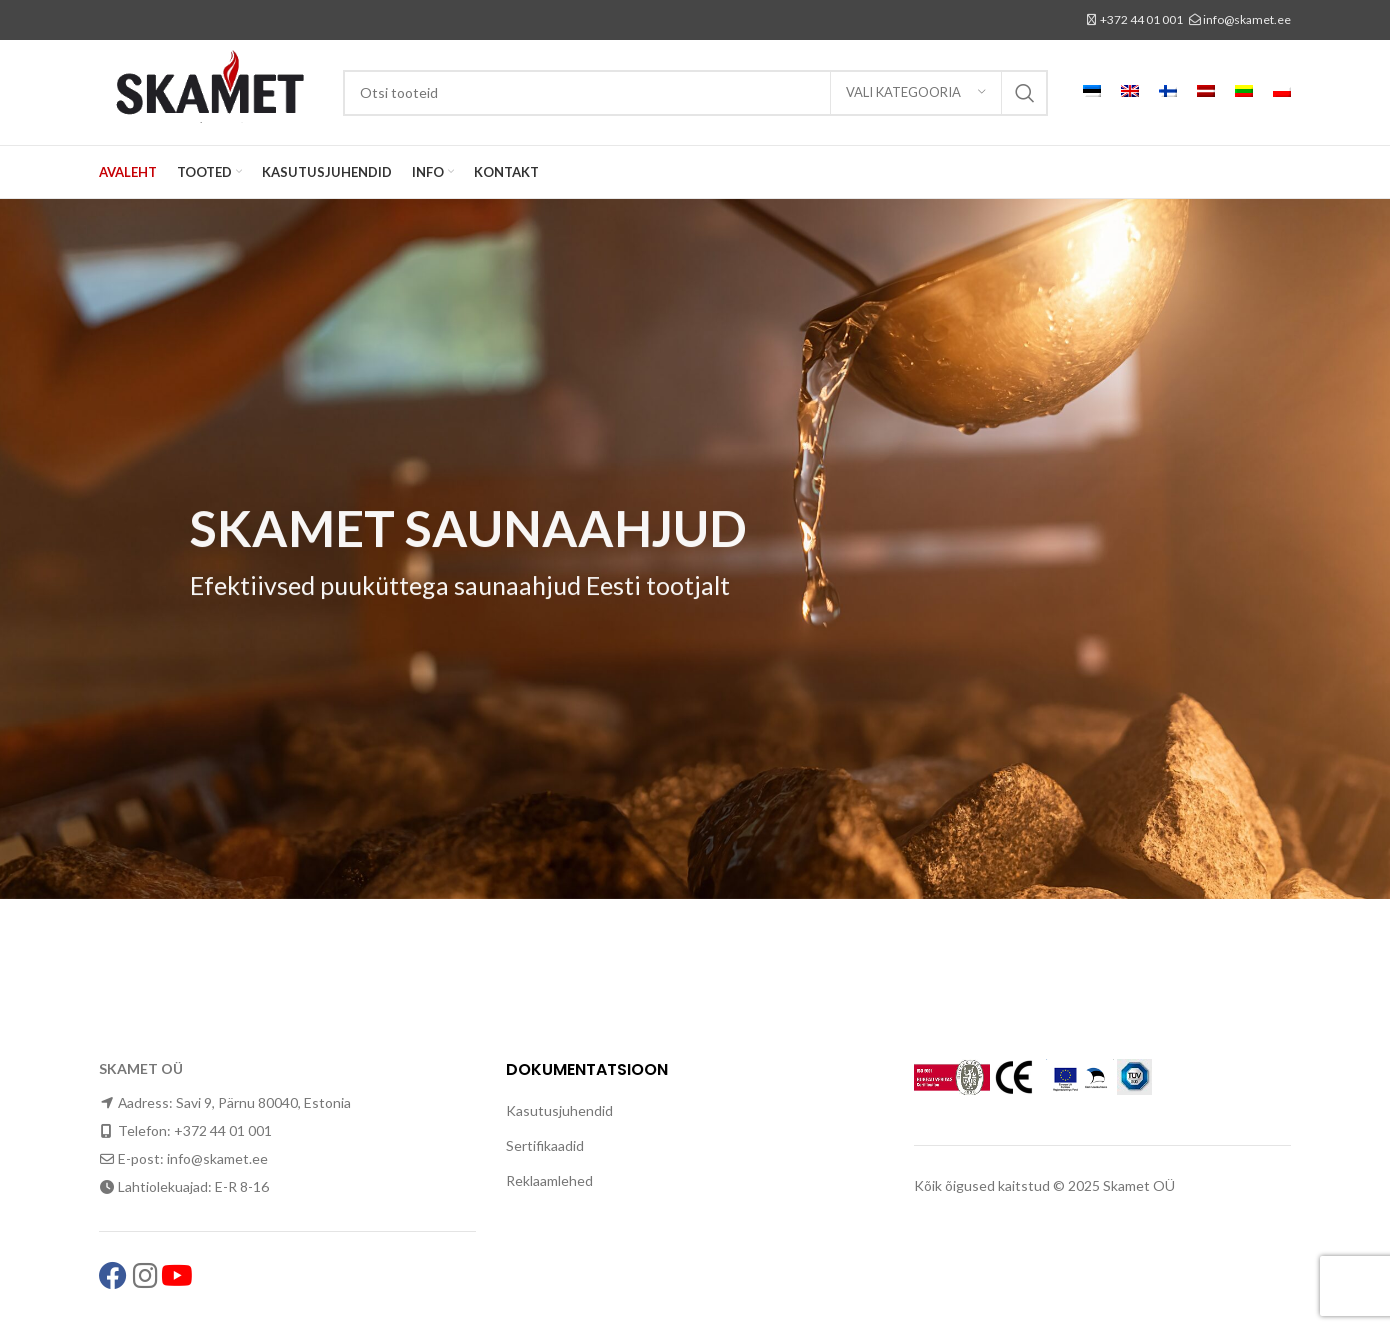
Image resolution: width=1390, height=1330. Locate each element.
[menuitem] (1092, 93)
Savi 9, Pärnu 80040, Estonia (263, 1102)
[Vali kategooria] (916, 93)
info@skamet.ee (1247, 19)
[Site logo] (211, 90)
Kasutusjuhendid (559, 1110)
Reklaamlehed (549, 1180)
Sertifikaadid (545, 1145)
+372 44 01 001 (1141, 19)
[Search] (695, 93)
